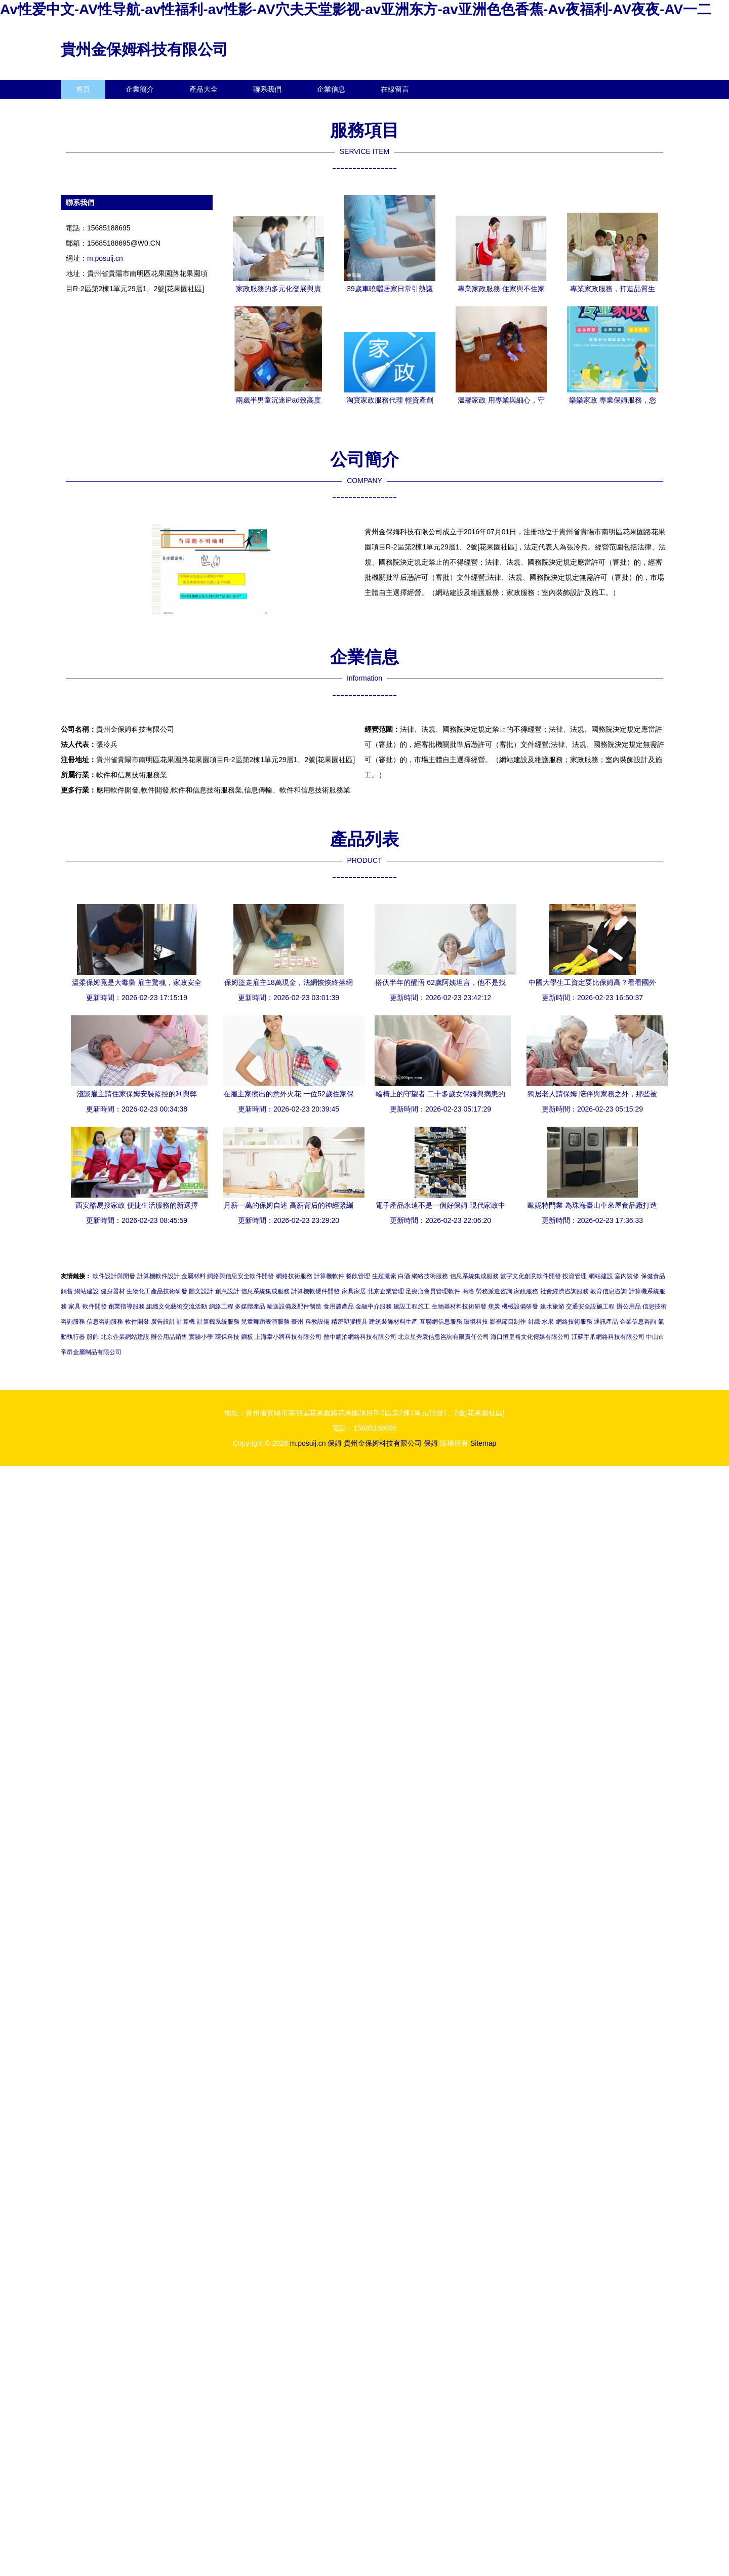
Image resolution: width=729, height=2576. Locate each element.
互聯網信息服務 (441, 1321)
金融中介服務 (373, 1306)
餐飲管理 (358, 1276)
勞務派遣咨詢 (494, 1291)
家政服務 (526, 1291)
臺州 (297, 1321)
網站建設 (601, 1276)
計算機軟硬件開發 (315, 1291)
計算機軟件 (329, 1276)
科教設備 (317, 1321)
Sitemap (483, 1443)
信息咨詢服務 (105, 1321)
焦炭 (494, 1306)
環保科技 (227, 1336)
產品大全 (203, 89)
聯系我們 (267, 89)
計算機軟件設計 (158, 1276)
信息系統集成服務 (474, 1276)
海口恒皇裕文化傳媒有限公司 (530, 1336)
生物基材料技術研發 (459, 1306)
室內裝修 (627, 1276)
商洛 (468, 1291)
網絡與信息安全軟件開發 (240, 1276)
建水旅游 (552, 1306)
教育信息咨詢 (608, 1291)
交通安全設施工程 (590, 1306)
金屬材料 (193, 1276)
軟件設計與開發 (114, 1276)
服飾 (93, 1336)
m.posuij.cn (105, 258)
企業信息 (331, 89)
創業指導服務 (126, 1306)
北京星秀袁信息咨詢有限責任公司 (443, 1336)
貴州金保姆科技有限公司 (144, 49)
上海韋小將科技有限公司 (288, 1336)
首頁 (83, 89)
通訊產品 (606, 1321)
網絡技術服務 (294, 1276)
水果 (548, 1321)
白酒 (404, 1276)
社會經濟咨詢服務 (564, 1291)
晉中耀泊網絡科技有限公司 (359, 1336)
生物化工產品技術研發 (157, 1291)
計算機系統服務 (218, 1321)
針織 (534, 1321)
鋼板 (247, 1336)
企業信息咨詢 (638, 1321)
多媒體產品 (250, 1306)
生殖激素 (384, 1276)
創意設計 (227, 1291)
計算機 (186, 1321)
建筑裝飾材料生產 (393, 1321)
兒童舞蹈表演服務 (265, 1321)
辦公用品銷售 (169, 1336)
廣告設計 (163, 1321)
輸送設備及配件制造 (294, 1306)
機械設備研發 (520, 1306)
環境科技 (476, 1321)
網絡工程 (221, 1306)
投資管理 (574, 1276)
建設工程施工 (411, 1306)
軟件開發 (95, 1306)
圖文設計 (201, 1291)
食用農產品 (338, 1306)
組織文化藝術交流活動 (176, 1306)
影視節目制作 (508, 1321)
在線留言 (395, 89)
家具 (74, 1306)
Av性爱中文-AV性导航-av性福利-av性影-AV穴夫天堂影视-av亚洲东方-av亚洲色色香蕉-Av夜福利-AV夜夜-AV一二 (355, 9)
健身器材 (113, 1291)
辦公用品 (629, 1306)
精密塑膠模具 (349, 1321)
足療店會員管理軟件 (433, 1291)
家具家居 (354, 1291)
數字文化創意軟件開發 (530, 1276)
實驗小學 (201, 1336)
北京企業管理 (386, 1291)
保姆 (335, 1443)
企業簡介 (140, 89)
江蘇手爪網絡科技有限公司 (608, 1336)
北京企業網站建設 (125, 1336)
